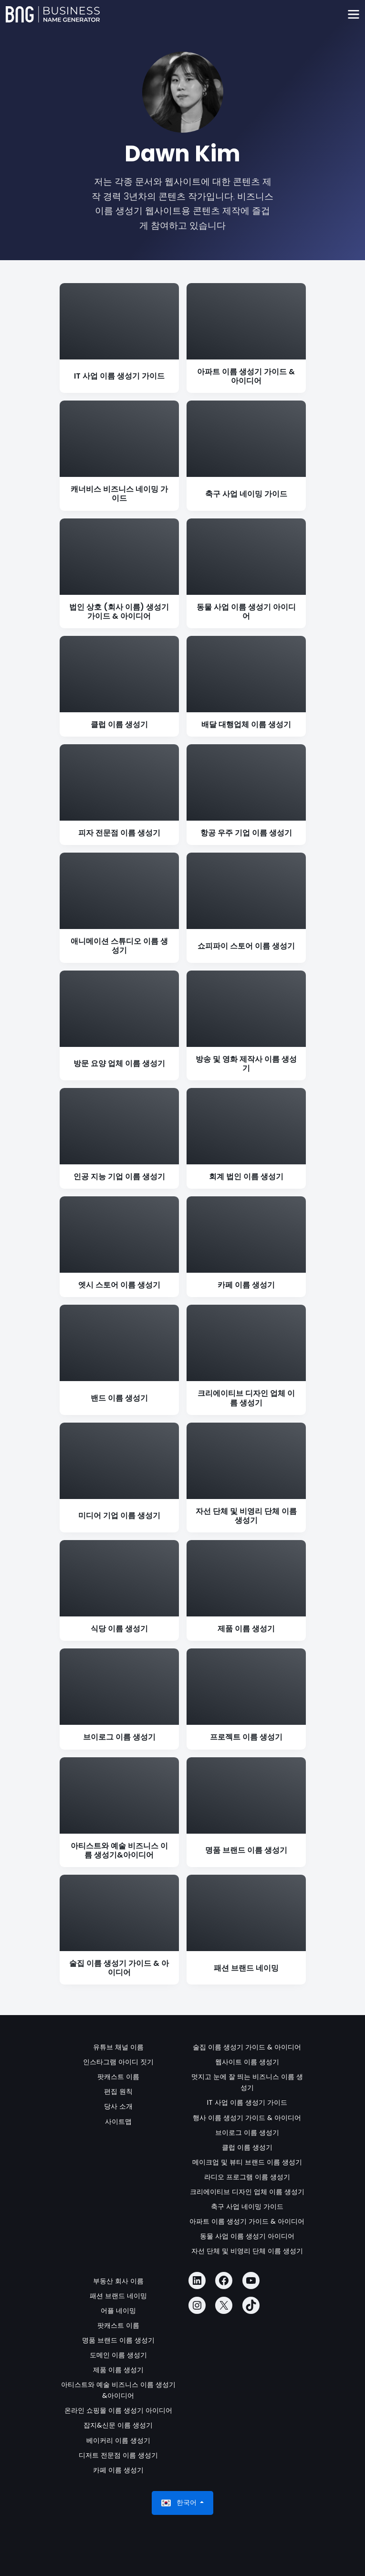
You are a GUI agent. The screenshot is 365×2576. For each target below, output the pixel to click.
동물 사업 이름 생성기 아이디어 (247, 2236)
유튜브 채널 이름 (118, 2047)
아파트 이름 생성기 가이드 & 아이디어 (246, 2221)
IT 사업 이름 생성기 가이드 (247, 2102)
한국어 (179, 2503)
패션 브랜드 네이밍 (118, 2296)
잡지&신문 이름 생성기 (118, 2425)
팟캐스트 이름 (118, 2076)
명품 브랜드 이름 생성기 (118, 2340)
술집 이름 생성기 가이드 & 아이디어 (247, 2047)
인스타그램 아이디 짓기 (118, 2062)
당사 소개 (118, 2106)
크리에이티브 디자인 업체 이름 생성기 (247, 2191)
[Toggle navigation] (353, 15)
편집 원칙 (118, 2091)
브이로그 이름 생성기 (247, 2132)
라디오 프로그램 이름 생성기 (247, 2177)
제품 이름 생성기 (118, 2370)
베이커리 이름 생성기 (118, 2440)
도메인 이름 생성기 (118, 2355)
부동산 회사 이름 (118, 2281)
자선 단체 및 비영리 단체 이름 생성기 (247, 2251)
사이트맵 (118, 2121)
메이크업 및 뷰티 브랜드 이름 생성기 (247, 2162)
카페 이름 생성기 (118, 2470)
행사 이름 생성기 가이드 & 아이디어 (247, 2117)
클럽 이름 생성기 (247, 2147)
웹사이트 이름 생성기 (247, 2062)
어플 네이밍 (118, 2310)
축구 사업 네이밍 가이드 (247, 2206)
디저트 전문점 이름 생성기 (118, 2455)
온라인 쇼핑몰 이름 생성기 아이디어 (118, 2410)
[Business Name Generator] (53, 14)
